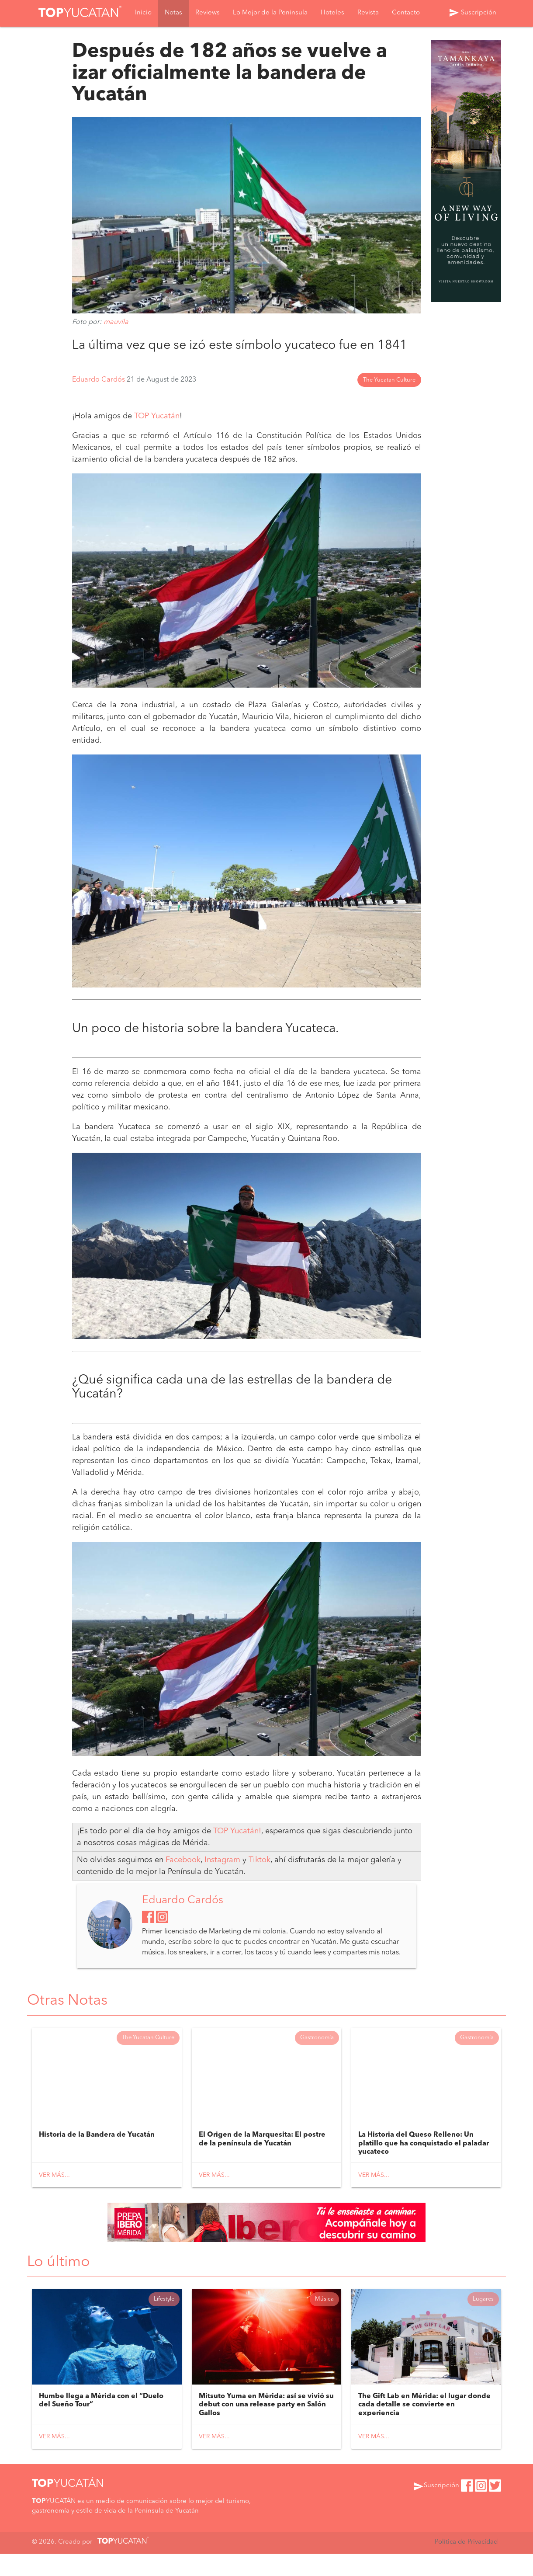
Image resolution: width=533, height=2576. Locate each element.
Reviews (207, 13)
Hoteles (332, 13)
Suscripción (472, 13)
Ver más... (54, 2195)
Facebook (183, 1877)
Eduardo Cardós (99, 394)
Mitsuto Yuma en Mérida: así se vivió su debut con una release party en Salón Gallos (266, 2427)
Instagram (223, 1877)
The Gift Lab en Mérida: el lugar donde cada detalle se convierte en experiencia (424, 2427)
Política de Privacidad (465, 2565)
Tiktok (259, 1877)
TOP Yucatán (157, 431)
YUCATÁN (68, 2506)
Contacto (406, 13)
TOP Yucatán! (237, 1848)
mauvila (116, 322)
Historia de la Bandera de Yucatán (97, 2154)
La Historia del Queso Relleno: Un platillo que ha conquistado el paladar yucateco (423, 2163)
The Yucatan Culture (389, 395)
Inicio (143, 13)
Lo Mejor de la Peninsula (270, 13)
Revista (368, 13)
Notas (173, 13)
